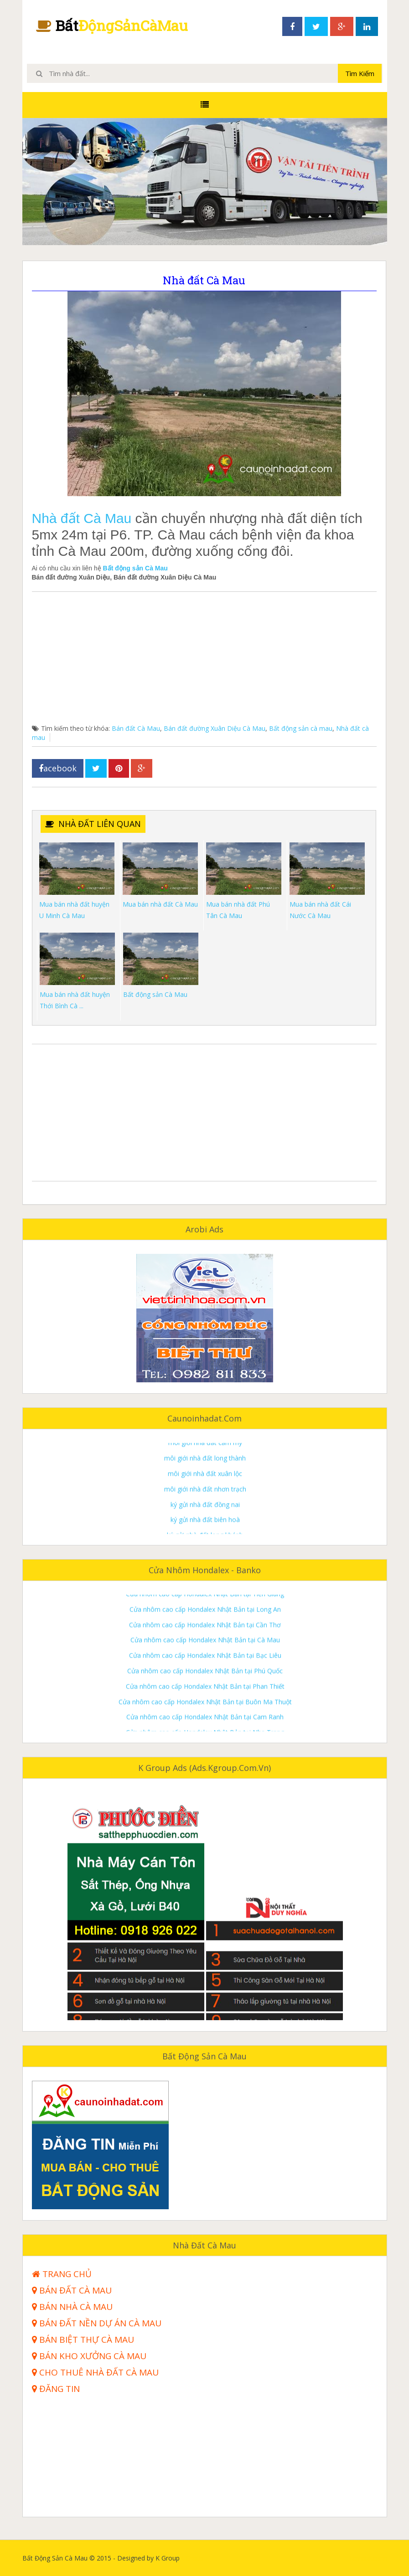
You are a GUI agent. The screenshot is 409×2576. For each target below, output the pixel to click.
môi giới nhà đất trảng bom (204, 1464)
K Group (192, 2558)
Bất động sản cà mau (300, 728)
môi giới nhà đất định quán (205, 1449)
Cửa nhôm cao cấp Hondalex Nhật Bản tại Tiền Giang (205, 1646)
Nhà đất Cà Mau (82, 518)
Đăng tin (56, 2389)
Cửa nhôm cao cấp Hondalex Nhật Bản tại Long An (204, 1661)
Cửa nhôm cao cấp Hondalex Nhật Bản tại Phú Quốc (205, 1723)
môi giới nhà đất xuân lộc (205, 1526)
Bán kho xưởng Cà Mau (89, 2356)
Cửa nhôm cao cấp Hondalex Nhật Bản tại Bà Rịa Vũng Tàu (205, 1615)
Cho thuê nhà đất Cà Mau (95, 2372)
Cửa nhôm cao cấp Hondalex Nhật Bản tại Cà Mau (205, 1692)
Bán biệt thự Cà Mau (83, 2339)
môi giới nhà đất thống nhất (205, 1480)
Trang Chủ (62, 2274)
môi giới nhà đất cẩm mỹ (205, 1495)
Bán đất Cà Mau (136, 728)
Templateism (367, 2558)
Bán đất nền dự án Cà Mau (96, 2323)
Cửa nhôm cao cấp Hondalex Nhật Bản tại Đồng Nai (205, 1600)
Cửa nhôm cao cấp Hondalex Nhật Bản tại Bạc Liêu (205, 1708)
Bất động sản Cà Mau (135, 568)
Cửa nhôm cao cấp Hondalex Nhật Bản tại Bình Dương (205, 1631)
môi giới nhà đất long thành (205, 1511)
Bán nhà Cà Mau (72, 2307)
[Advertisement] (204, 660)
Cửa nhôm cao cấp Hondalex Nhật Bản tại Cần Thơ (205, 1677)
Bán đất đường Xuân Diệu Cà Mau (214, 728)
